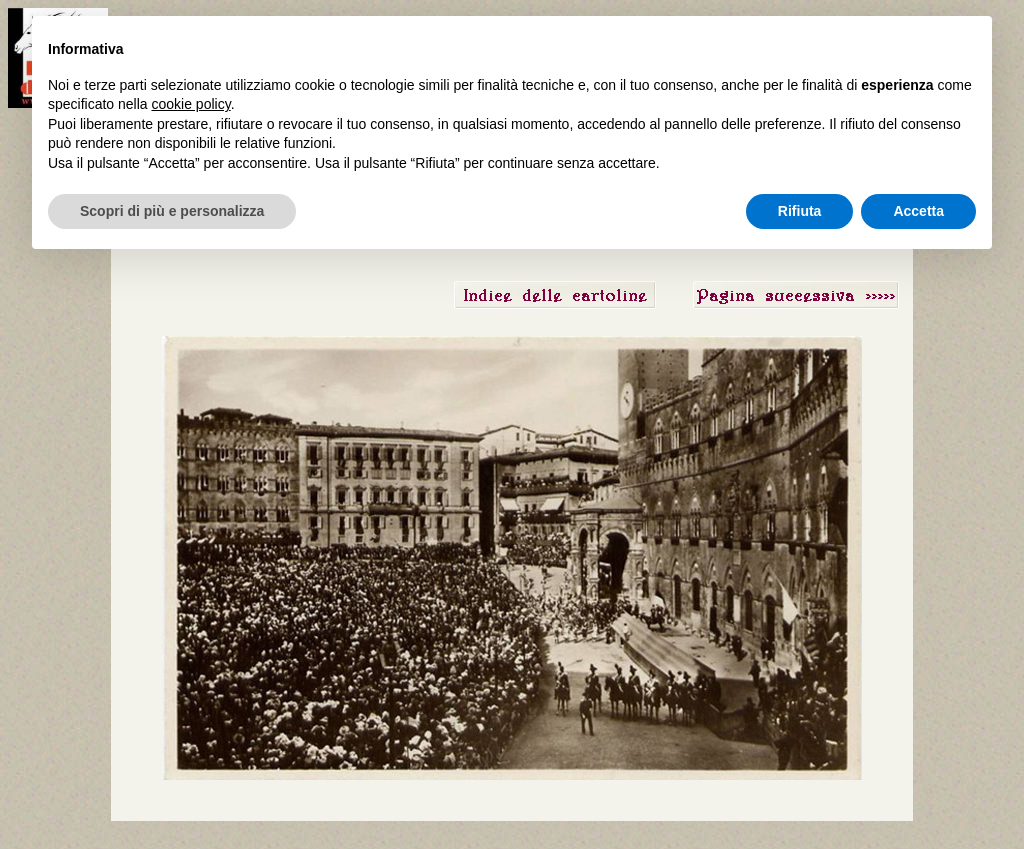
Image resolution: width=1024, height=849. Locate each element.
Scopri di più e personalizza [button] (172, 211)
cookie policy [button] (191, 104)
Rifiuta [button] (800, 211)
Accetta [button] (918, 211)
